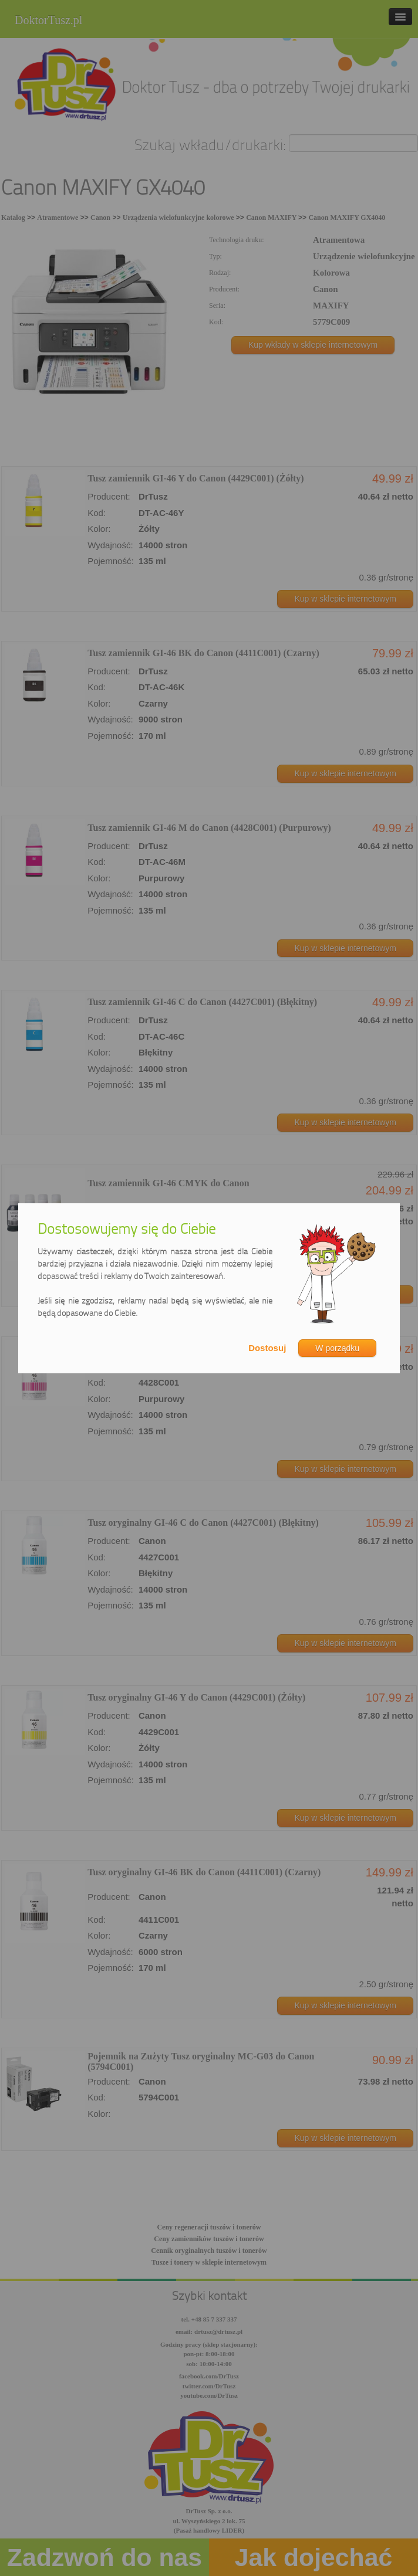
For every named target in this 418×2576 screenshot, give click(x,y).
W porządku (337, 1348)
